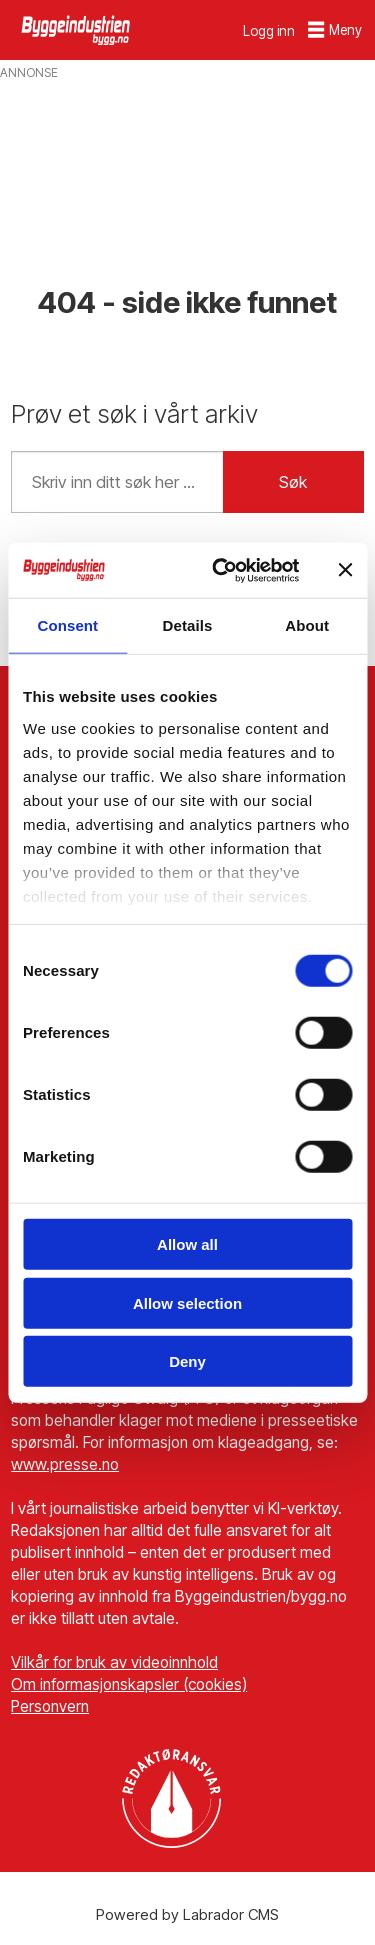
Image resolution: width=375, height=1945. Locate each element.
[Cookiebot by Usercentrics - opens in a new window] (222, 570)
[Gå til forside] (77, 29)
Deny (187, 1361)
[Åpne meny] (335, 30)
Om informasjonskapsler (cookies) (129, 1684)
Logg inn (269, 31)
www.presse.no (65, 1464)
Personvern (50, 1706)
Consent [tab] (67, 625)
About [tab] (307, 625)
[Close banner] (345, 570)
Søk (293, 482)
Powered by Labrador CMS (187, 1914)
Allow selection (187, 1302)
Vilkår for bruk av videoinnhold (114, 1662)
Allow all (187, 1244)
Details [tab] (188, 625)
